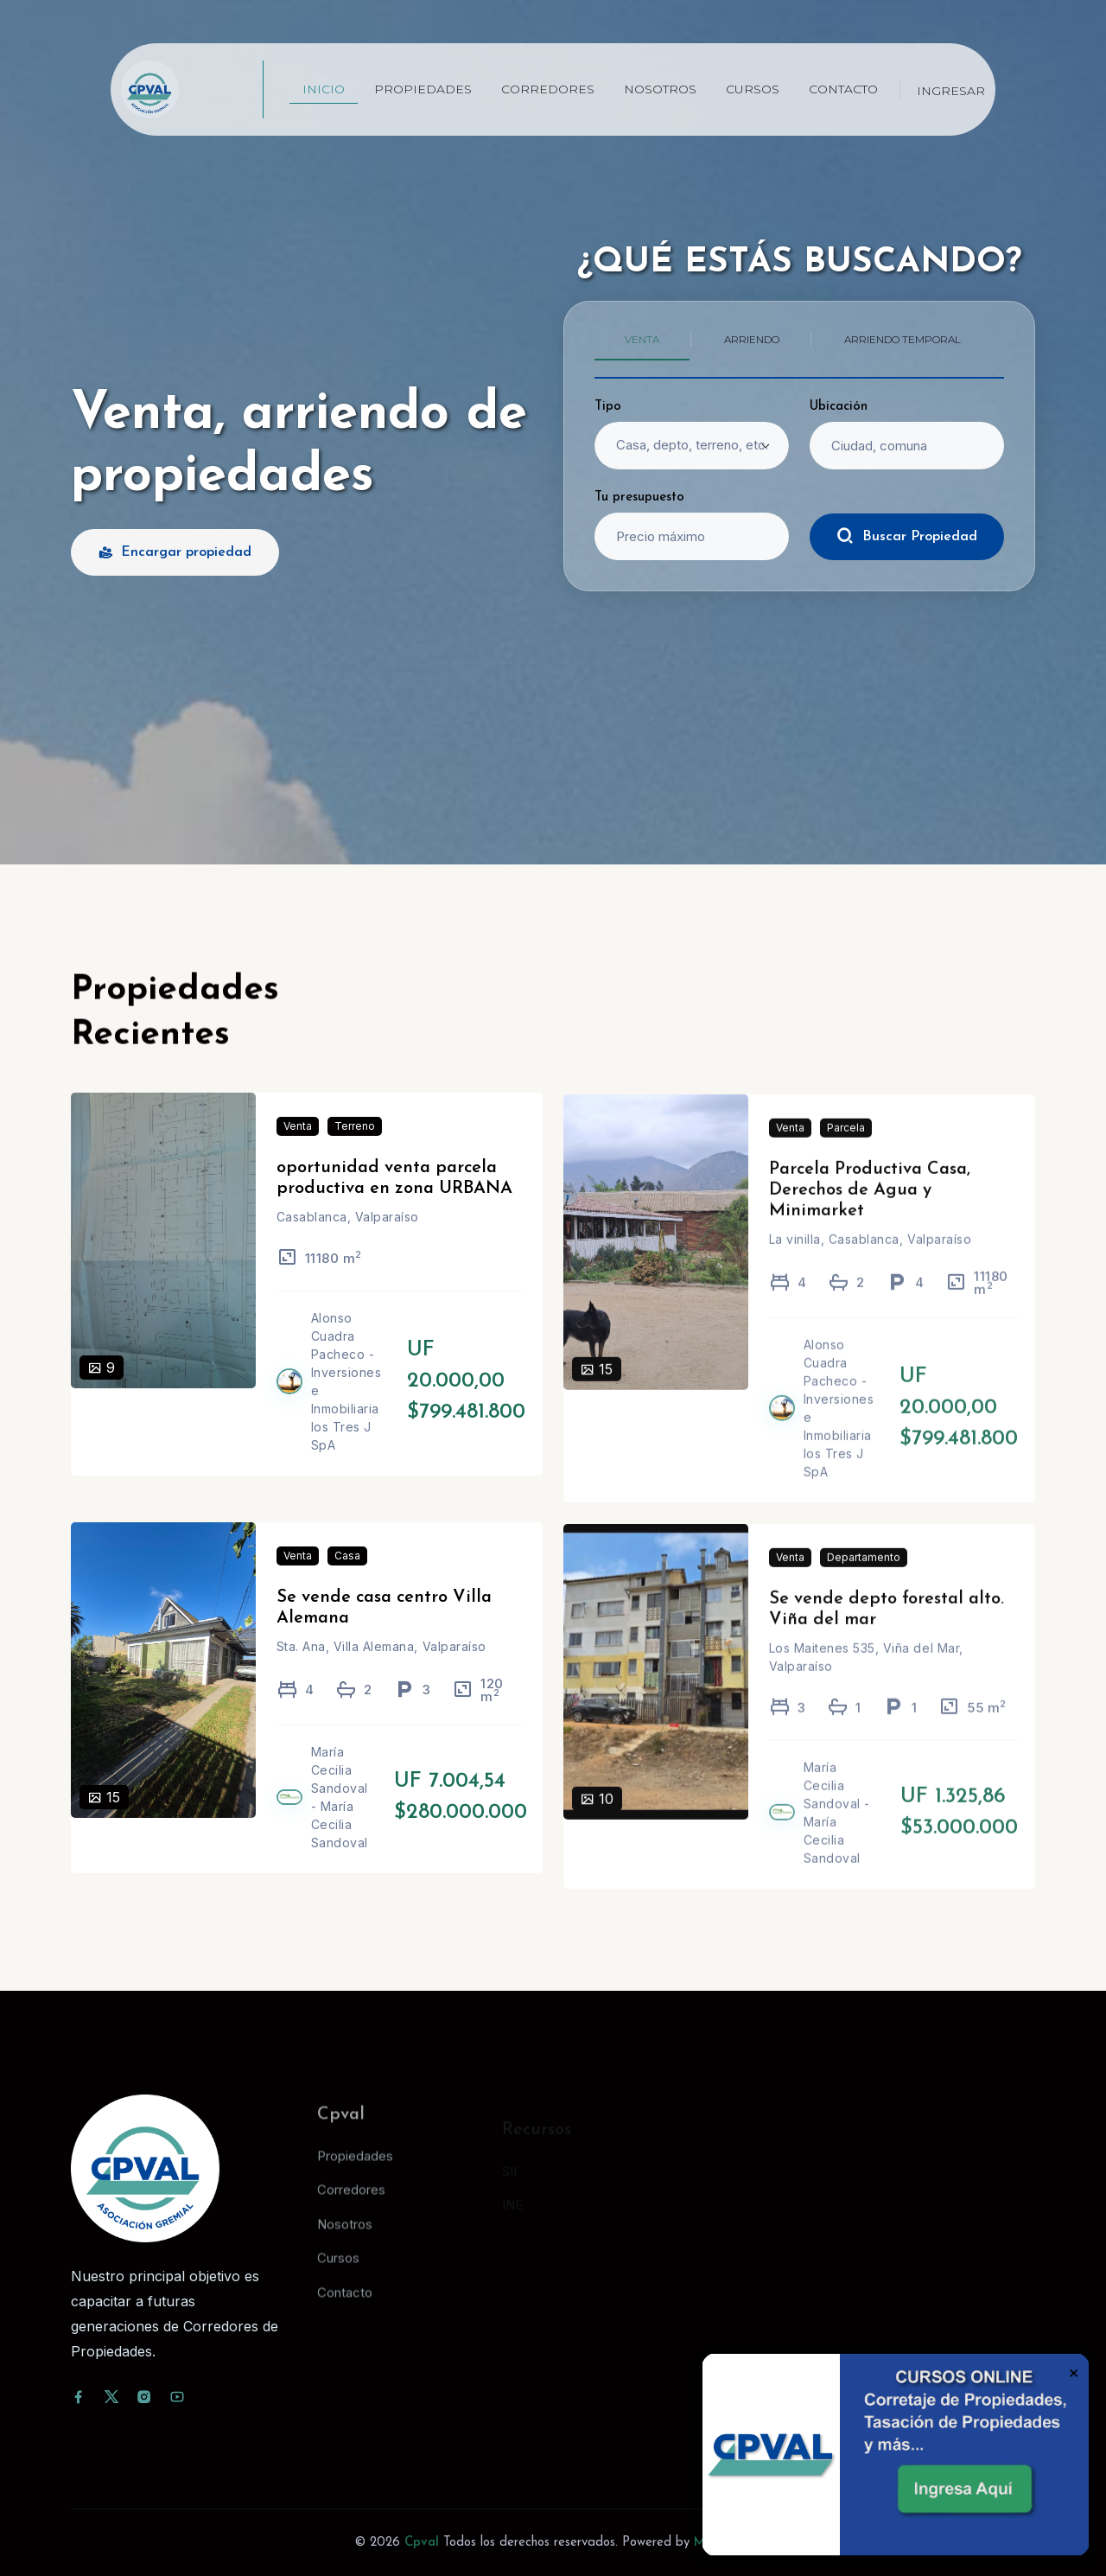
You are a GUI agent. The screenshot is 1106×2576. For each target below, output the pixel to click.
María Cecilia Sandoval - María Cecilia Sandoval (339, 1821)
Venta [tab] (642, 339)
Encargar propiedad (175, 552)
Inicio (323, 89)
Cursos (752, 89)
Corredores (547, 89)
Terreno (354, 1150)
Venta (297, 1150)
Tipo (607, 406)
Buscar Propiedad (906, 536)
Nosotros (660, 89)
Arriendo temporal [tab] (902, 339)
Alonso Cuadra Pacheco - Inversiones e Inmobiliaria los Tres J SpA (346, 1405)
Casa (347, 1579)
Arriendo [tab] (751, 339)
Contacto (843, 89)
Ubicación (839, 406)
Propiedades (423, 89)
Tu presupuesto (639, 497)
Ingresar (951, 91)
